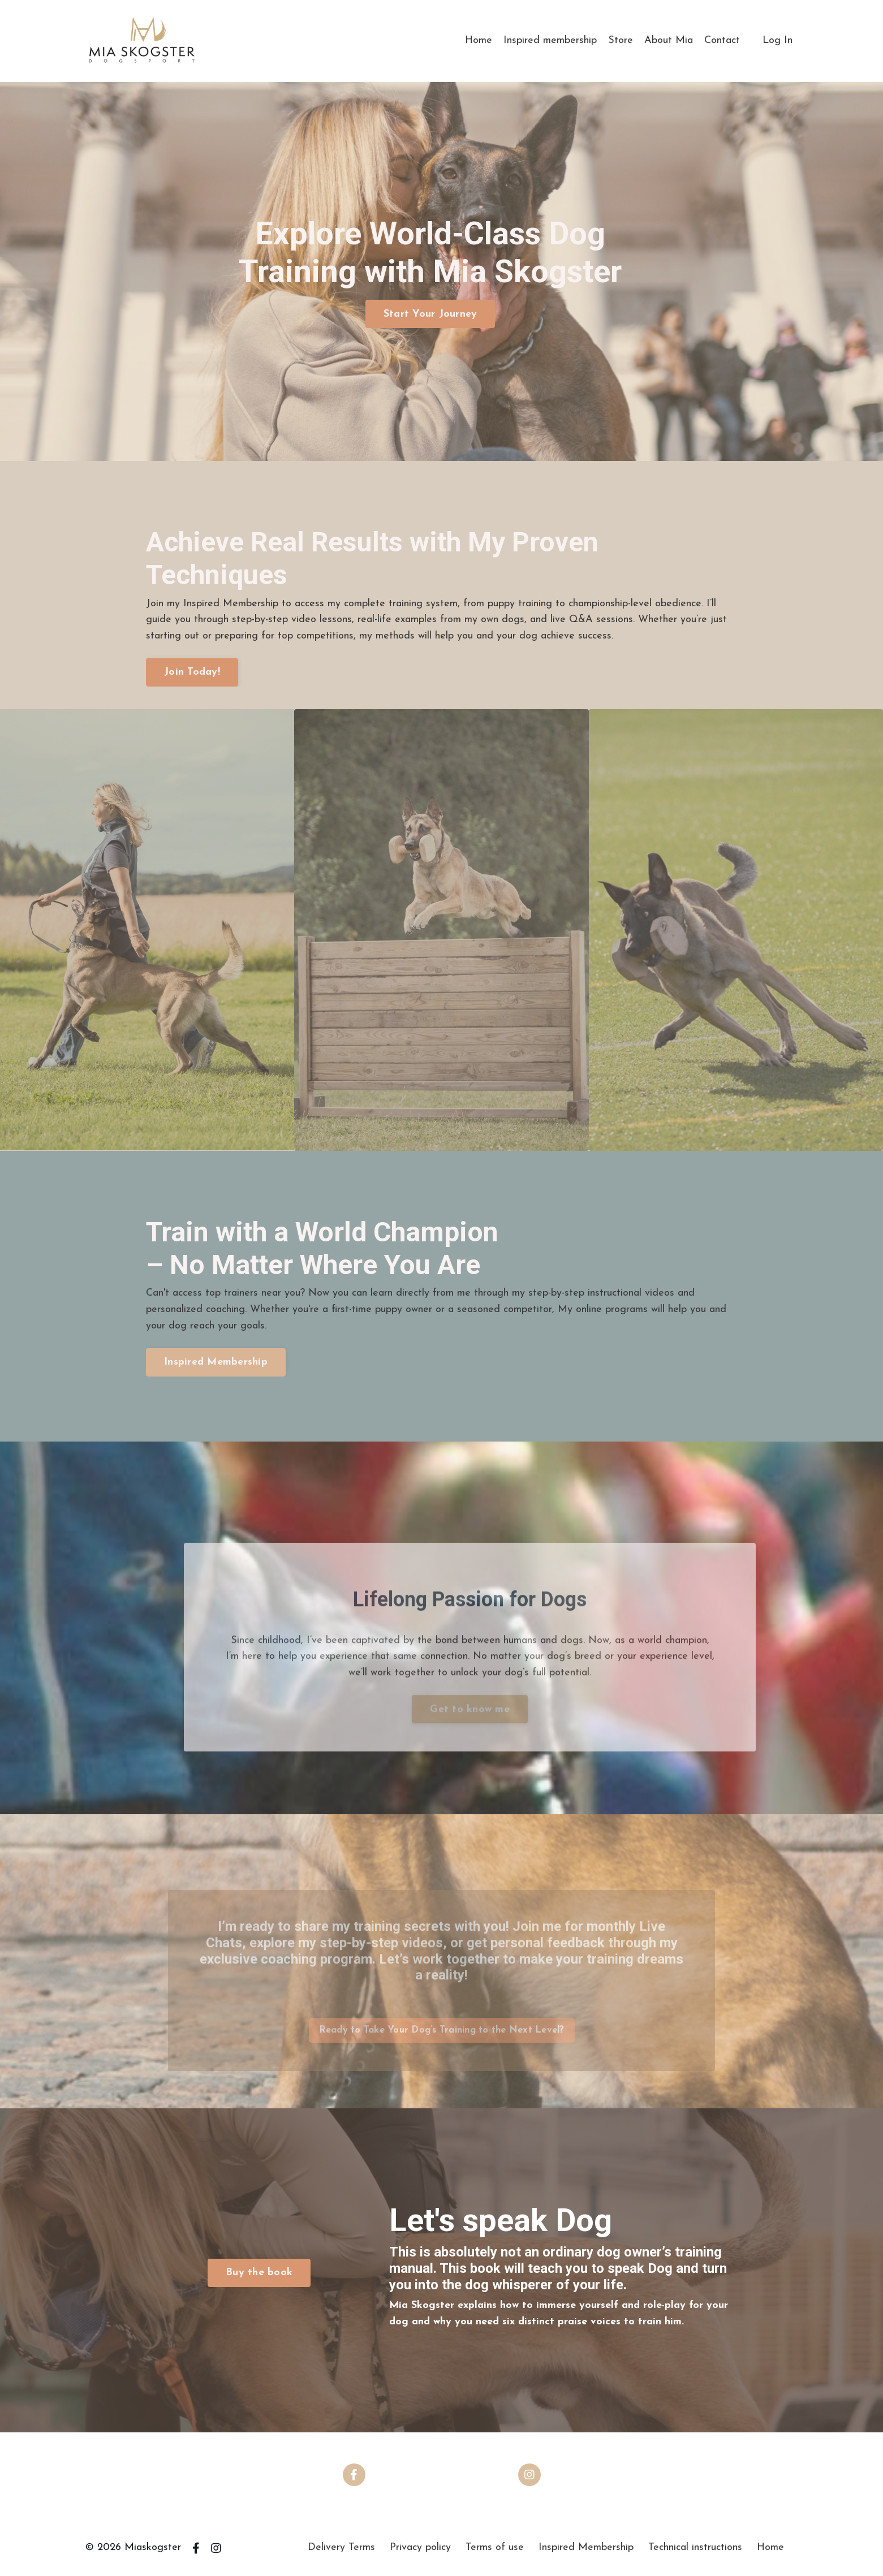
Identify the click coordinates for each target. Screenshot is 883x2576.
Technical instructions (695, 2547)
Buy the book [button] (259, 2272)
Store (620, 40)
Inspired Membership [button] (216, 1362)
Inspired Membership (586, 2547)
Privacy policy (420, 2547)
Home (478, 40)
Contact (722, 40)
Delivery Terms (341, 2547)
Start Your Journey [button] (430, 314)
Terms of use (495, 2547)
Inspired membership (550, 40)
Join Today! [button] (192, 672)
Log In (777, 40)
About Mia (668, 40)
